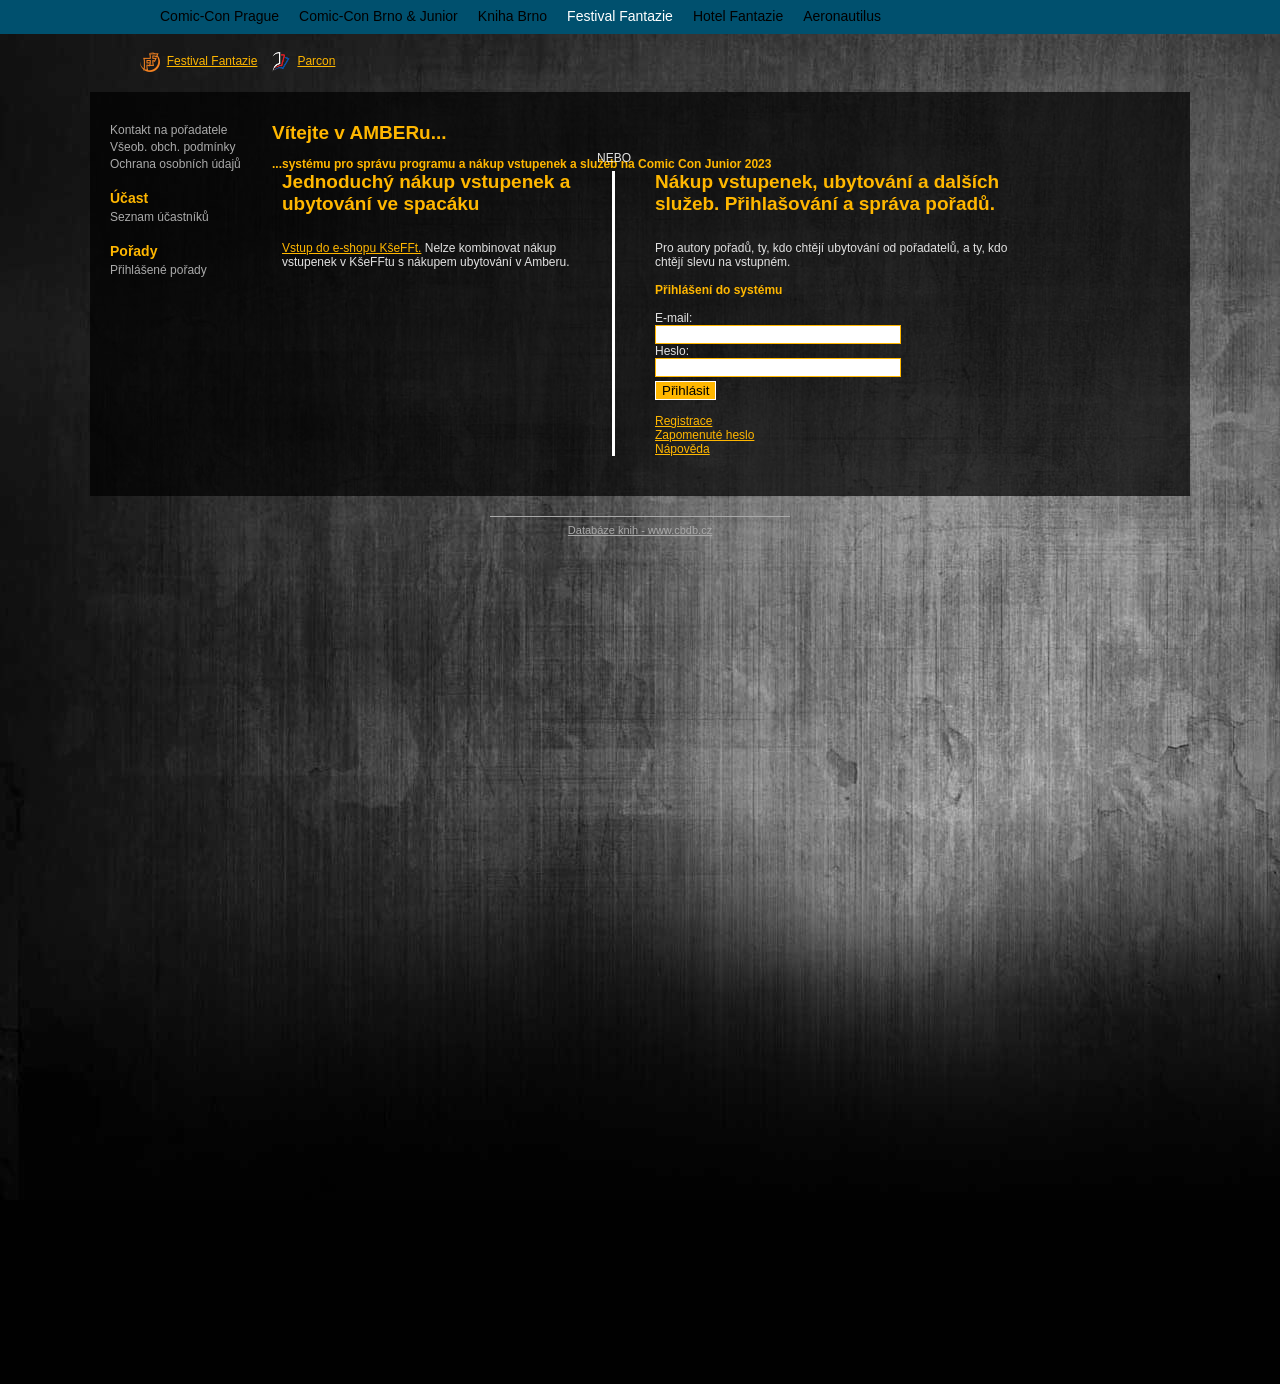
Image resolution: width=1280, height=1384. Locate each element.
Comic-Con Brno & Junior (378, 16)
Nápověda (682, 449)
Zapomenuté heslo (704, 435)
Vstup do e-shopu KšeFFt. (351, 248)
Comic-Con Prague (219, 16)
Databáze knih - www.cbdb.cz (640, 530)
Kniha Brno (512, 16)
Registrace (683, 421)
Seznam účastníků (159, 217)
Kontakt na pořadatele (168, 130)
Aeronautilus (842, 16)
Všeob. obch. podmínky (172, 147)
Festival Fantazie (620, 16)
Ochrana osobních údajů (175, 164)
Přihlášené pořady (158, 270)
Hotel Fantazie (738, 16)
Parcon (316, 61)
